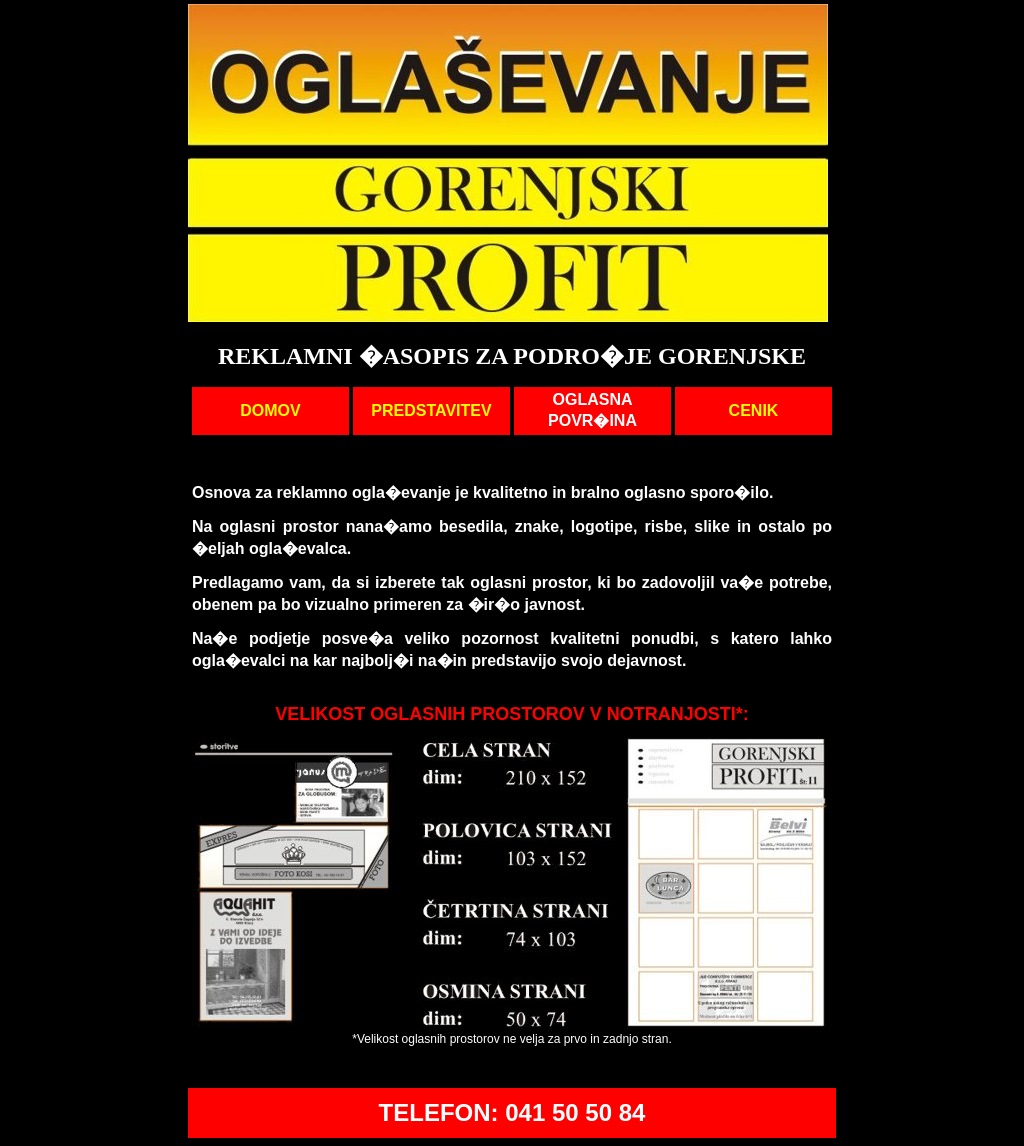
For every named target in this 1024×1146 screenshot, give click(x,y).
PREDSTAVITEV (431, 410)
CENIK (754, 410)
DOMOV (270, 410)
